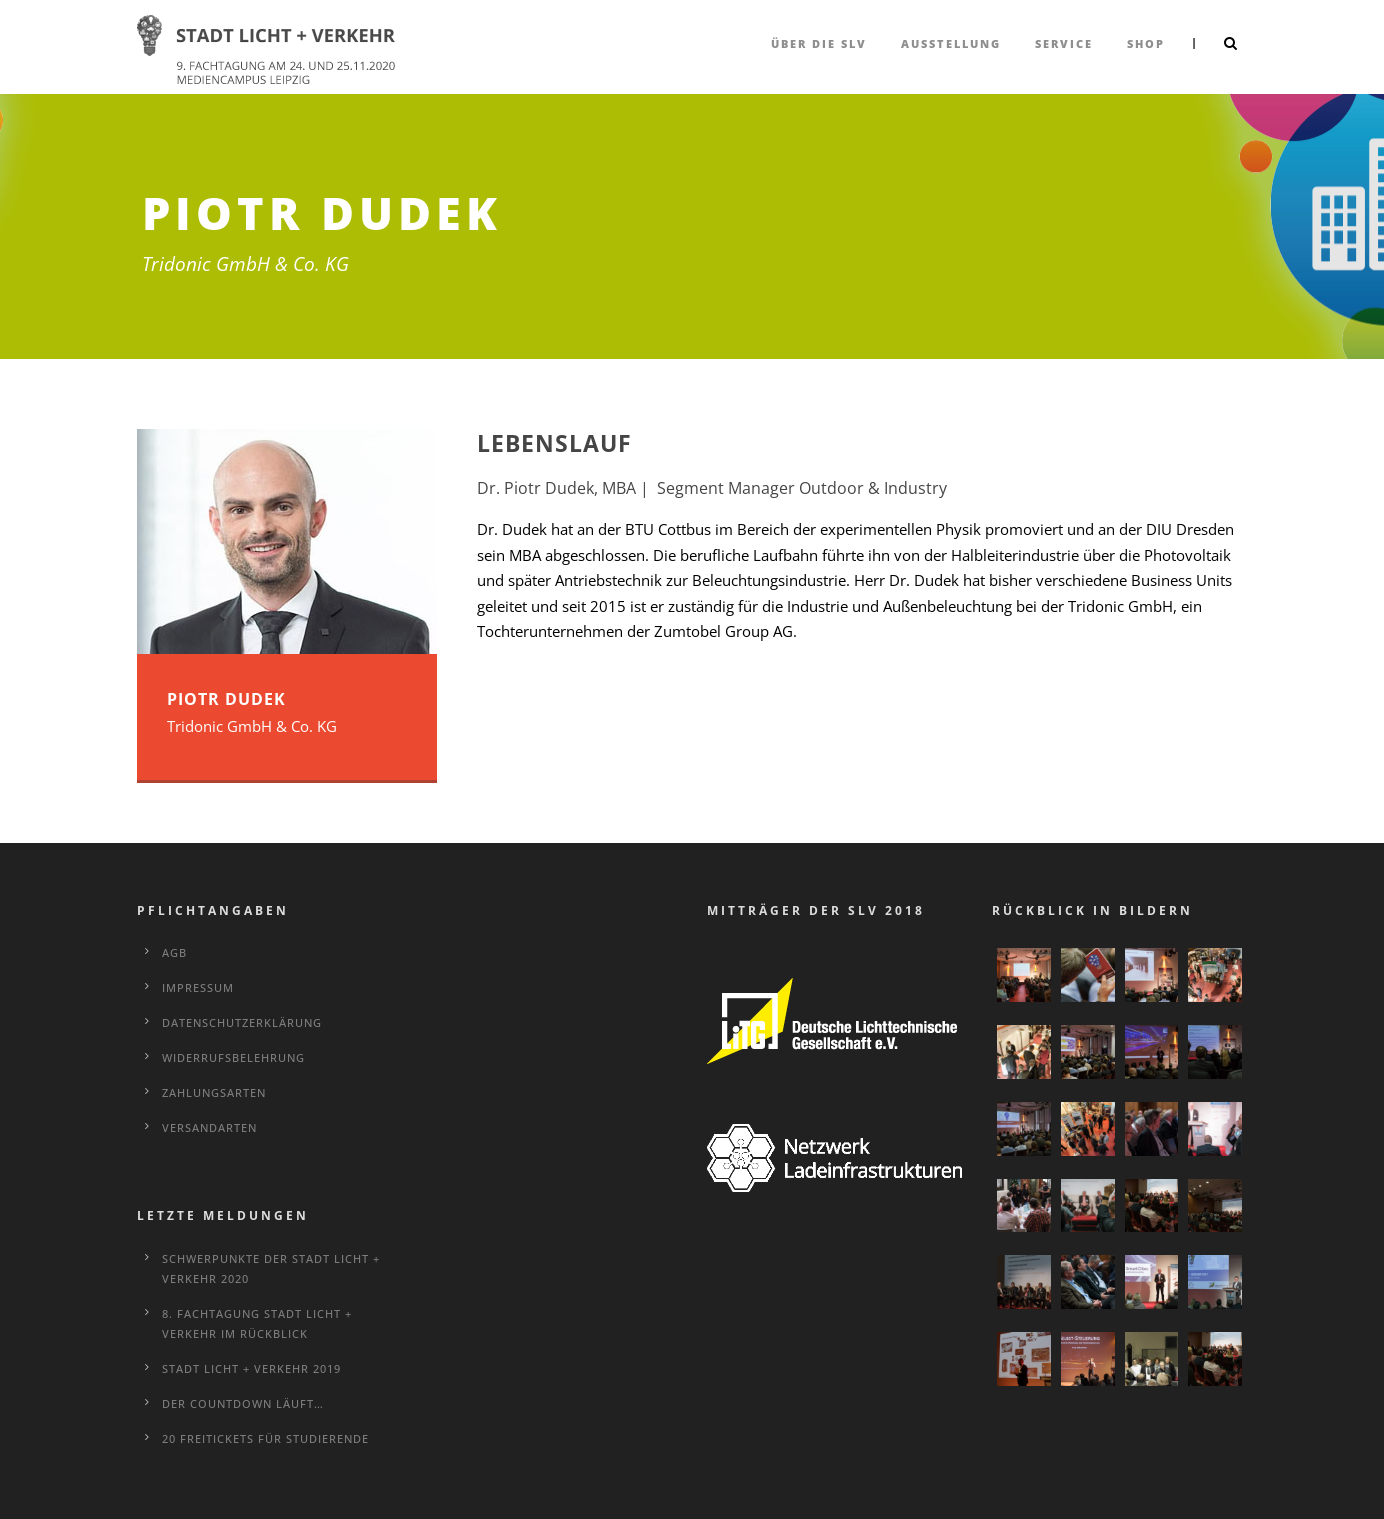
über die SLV (819, 43)
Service (1064, 43)
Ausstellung (951, 43)
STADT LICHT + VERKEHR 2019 (251, 1368)
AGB (174, 952)
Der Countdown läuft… (243, 1403)
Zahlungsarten (214, 1092)
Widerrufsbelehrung (233, 1057)
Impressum (198, 987)
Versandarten (209, 1127)
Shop (1146, 43)
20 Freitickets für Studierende (265, 1438)
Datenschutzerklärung (242, 1022)
